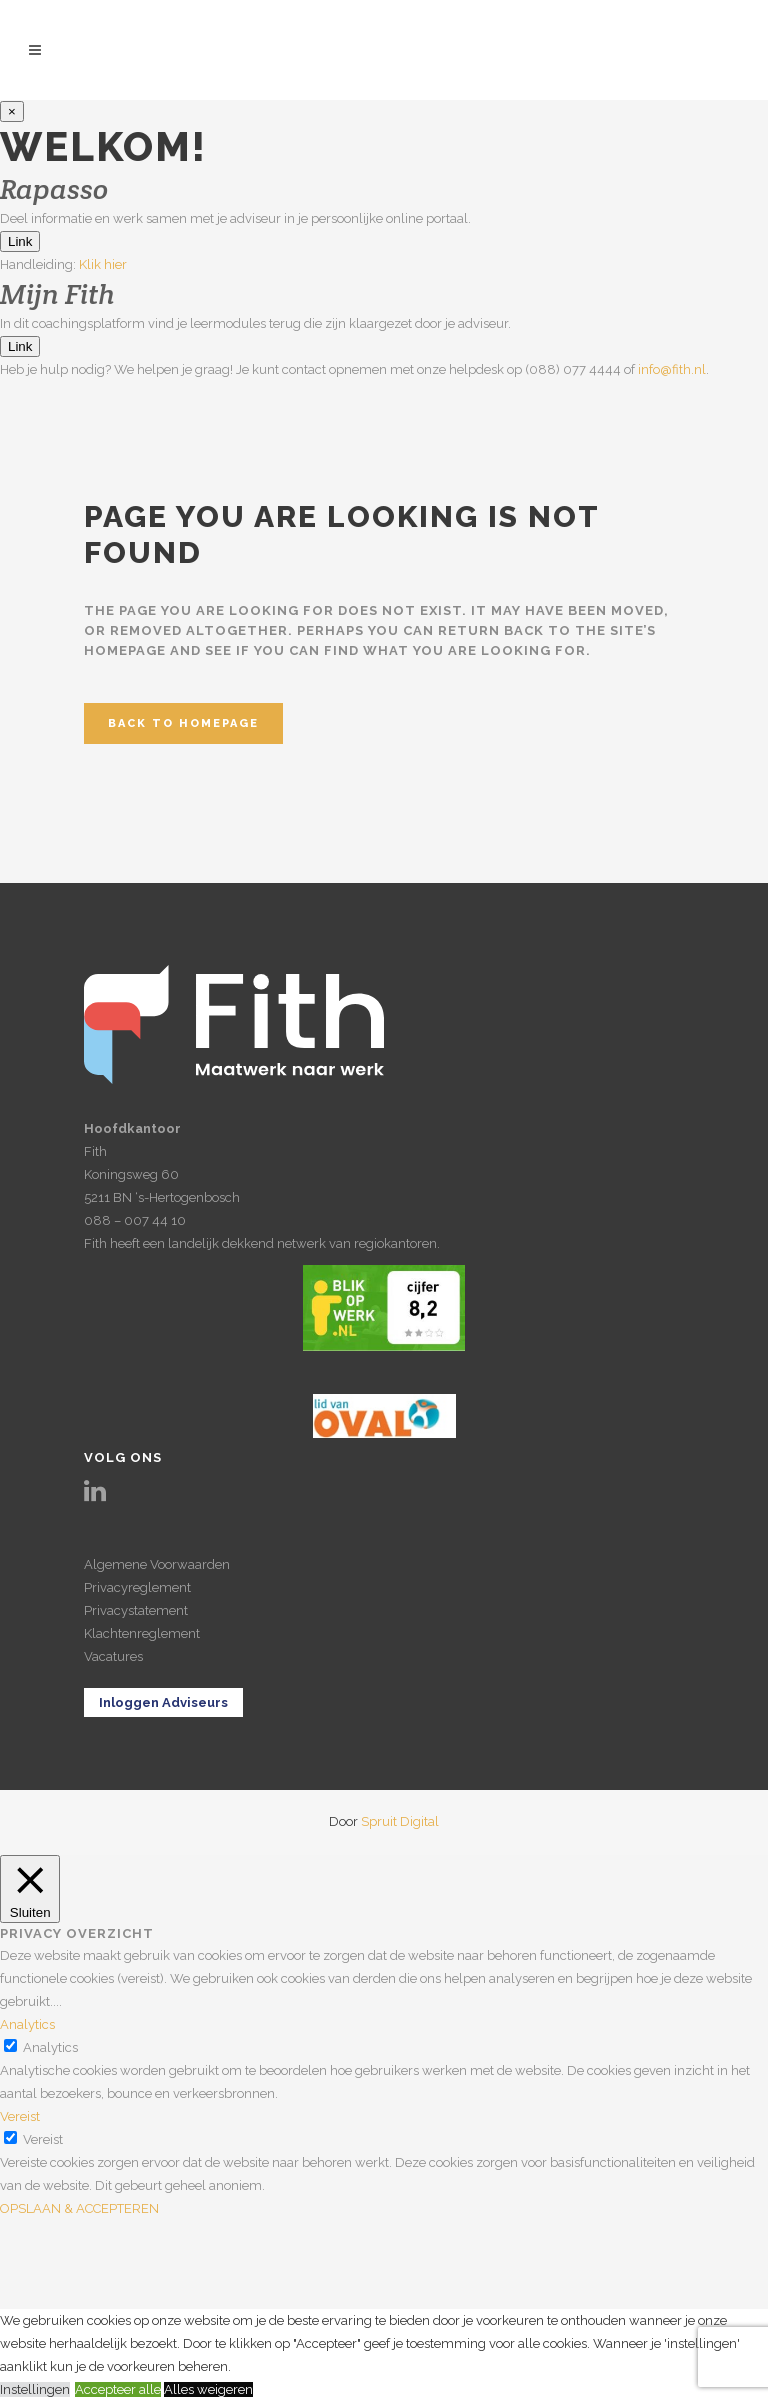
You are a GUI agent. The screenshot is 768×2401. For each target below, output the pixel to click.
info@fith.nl (672, 369)
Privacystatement (136, 1610)
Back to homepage (183, 723)
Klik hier (103, 264)
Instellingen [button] (35, 2389)
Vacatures (113, 1656)
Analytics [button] (27, 2024)
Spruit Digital (400, 1821)
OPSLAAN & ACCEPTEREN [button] (79, 2208)
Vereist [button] (20, 2116)
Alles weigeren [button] (208, 2389)
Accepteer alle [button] (118, 2389)
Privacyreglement (137, 1587)
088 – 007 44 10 (135, 1220)
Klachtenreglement (142, 1633)
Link (20, 241)
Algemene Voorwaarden (157, 1564)
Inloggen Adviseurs (163, 1702)
